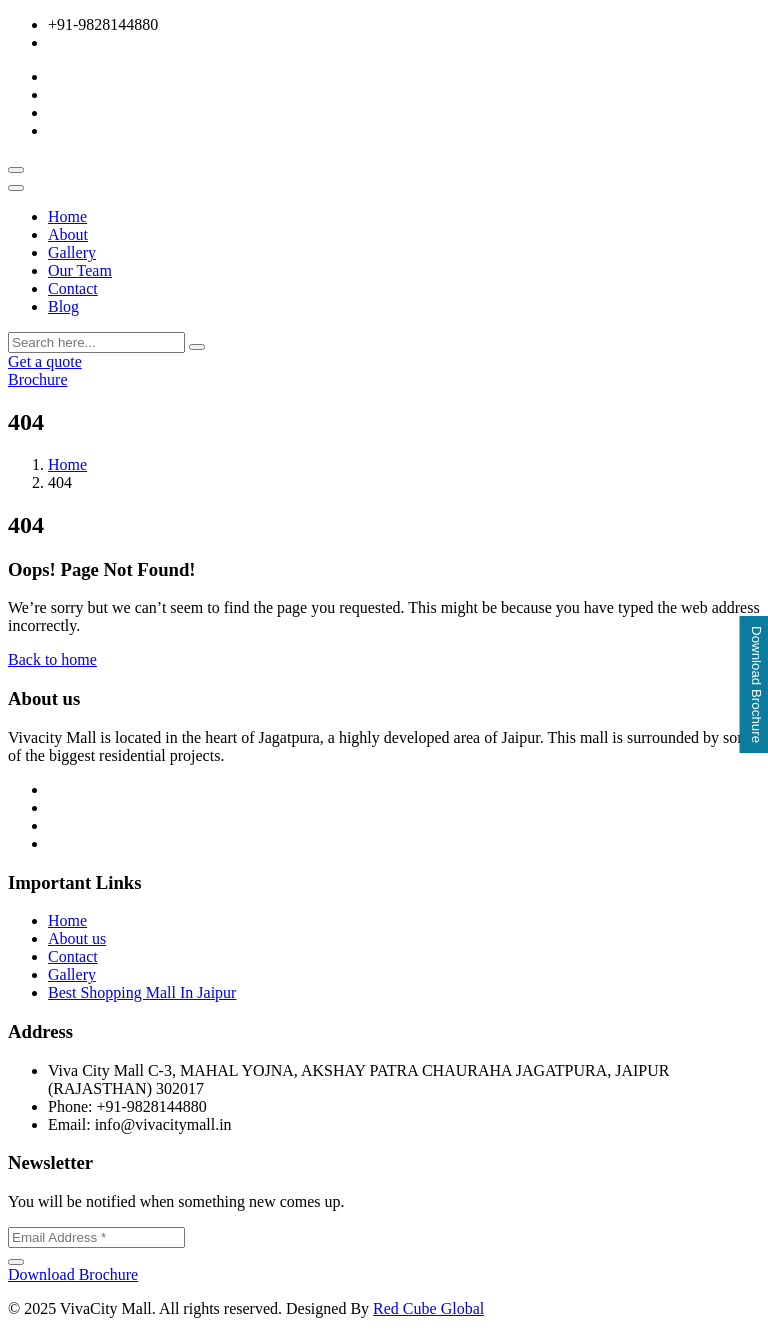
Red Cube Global (428, 1308)
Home (67, 216)
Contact (73, 288)
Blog (63, 306)
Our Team (80, 270)
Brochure (38, 379)
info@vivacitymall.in (116, 42)
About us (77, 938)
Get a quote (45, 361)
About (68, 234)
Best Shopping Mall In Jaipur (142, 992)
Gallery (72, 252)
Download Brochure (73, 1274)
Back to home (52, 659)
